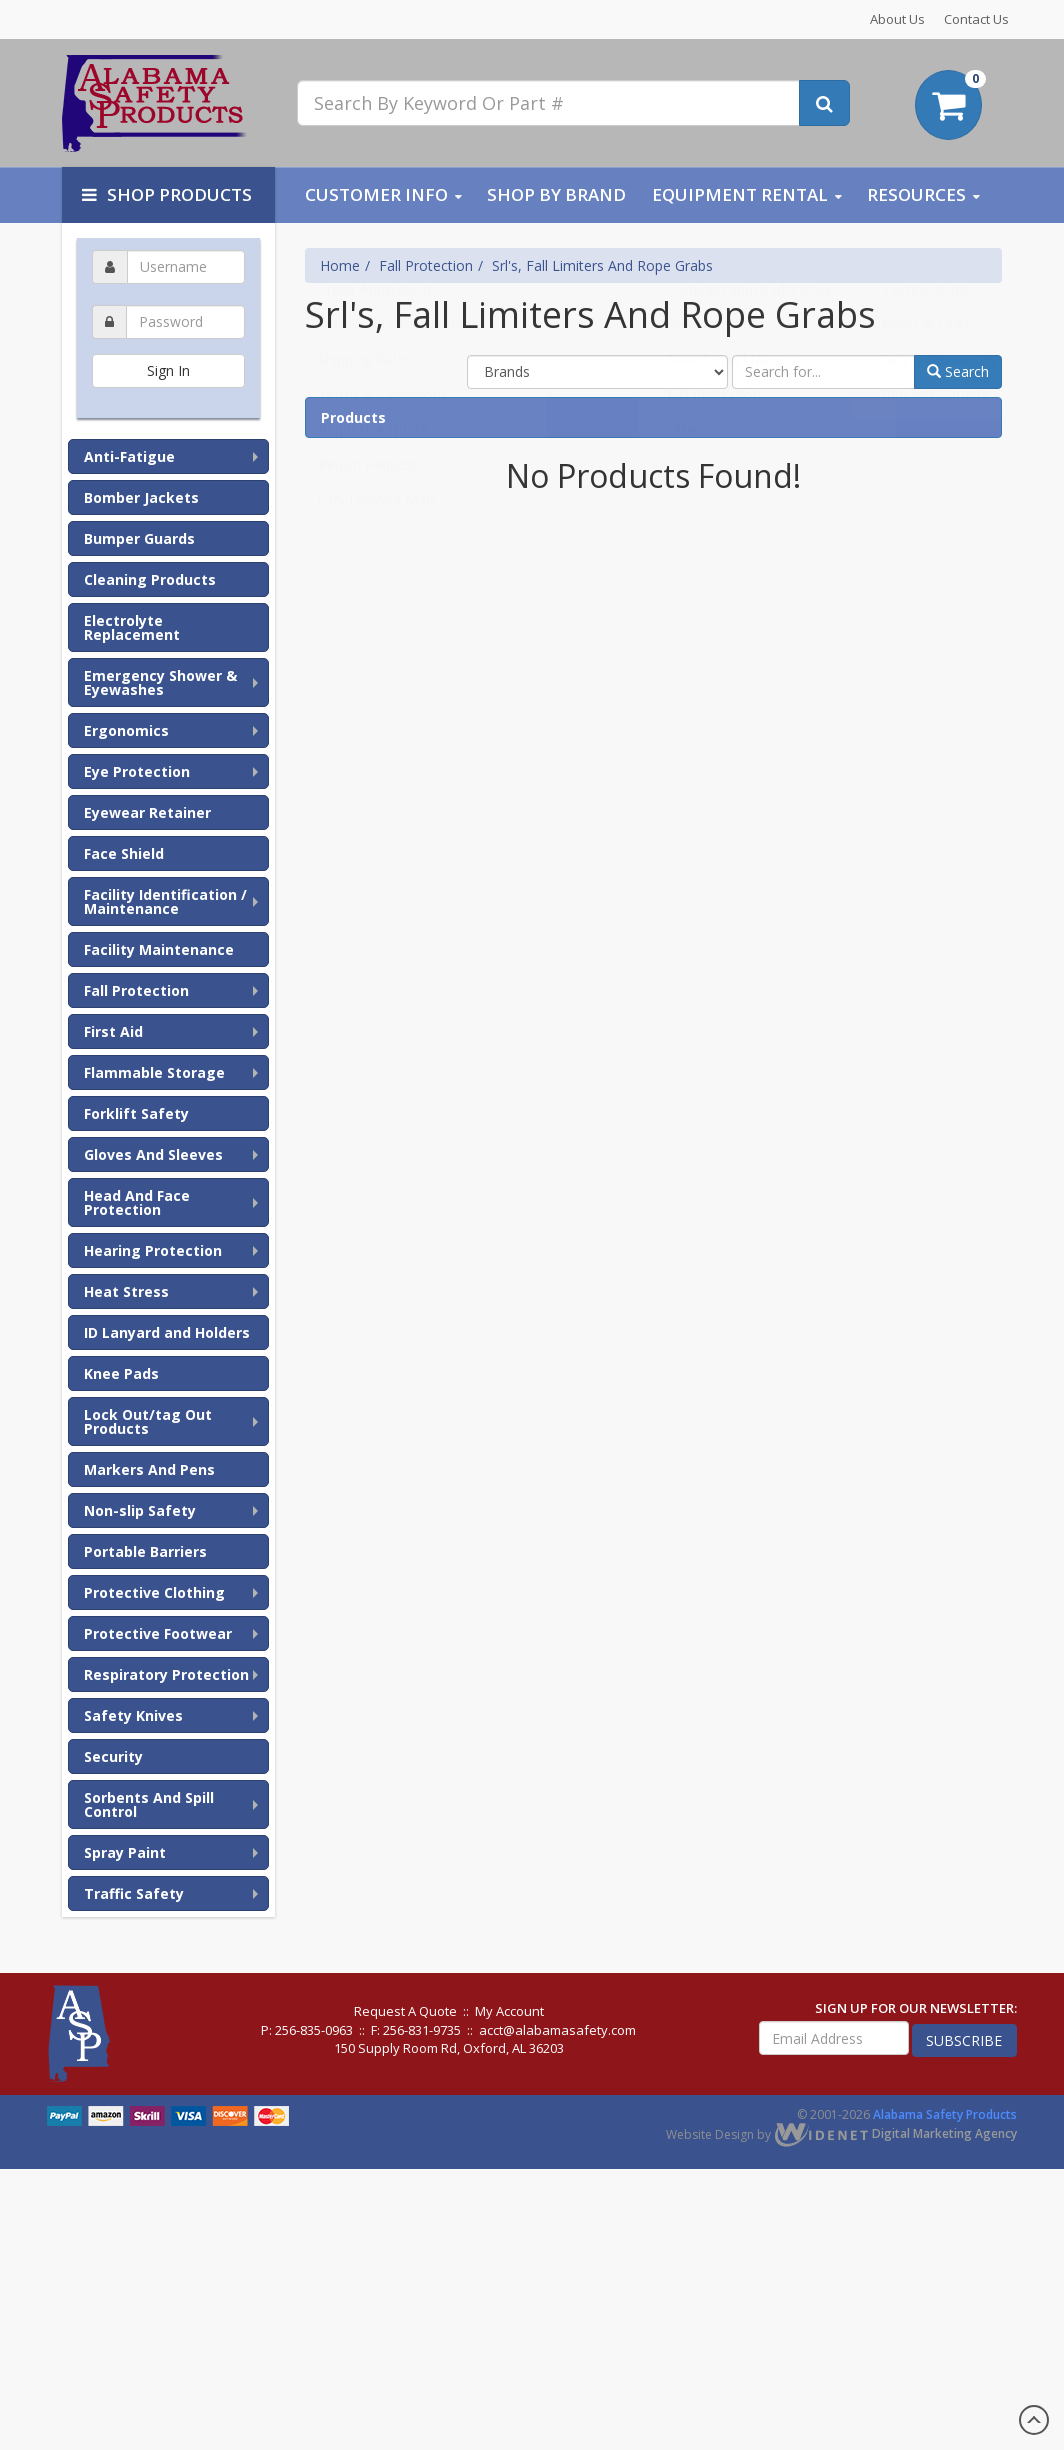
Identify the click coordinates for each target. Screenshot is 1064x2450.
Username (167, 246)
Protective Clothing (154, 1592)
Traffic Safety (134, 1893)
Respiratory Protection (166, 1674)
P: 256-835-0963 (307, 2030)
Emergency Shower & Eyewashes (160, 682)
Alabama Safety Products (945, 2114)
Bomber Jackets (141, 497)
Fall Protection (136, 990)
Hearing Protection (153, 1250)
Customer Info (376, 194)
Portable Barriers (145, 1551)
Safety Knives (133, 1715)
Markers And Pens (149, 1469)
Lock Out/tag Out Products (148, 1421)
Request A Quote (405, 2011)
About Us (897, 19)
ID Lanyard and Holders (167, 1332)
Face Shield (124, 853)
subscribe (964, 2040)
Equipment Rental (740, 194)
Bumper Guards (139, 538)
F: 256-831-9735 (416, 2030)
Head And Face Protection (137, 1202)
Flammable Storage (154, 1072)
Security (113, 1756)
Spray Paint (125, 1852)
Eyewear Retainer (147, 812)
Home (340, 265)
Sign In (168, 370)
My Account (509, 2011)
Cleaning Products (150, 579)
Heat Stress (126, 1291)
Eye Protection (137, 771)
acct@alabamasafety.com (557, 2030)
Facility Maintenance (159, 949)
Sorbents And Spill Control (149, 1804)
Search (958, 371)
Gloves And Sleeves (153, 1154)
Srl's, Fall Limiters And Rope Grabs (602, 265)
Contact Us (976, 19)
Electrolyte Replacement (132, 627)
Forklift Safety (136, 1113)
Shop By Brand (556, 194)
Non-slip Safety (140, 1510)
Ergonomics (126, 730)
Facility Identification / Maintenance (165, 901)
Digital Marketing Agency (895, 2133)
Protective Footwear (158, 1633)
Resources (916, 194)
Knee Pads (121, 1373)
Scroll (1034, 2420)
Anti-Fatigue (129, 456)
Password (167, 301)
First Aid (113, 1031)
